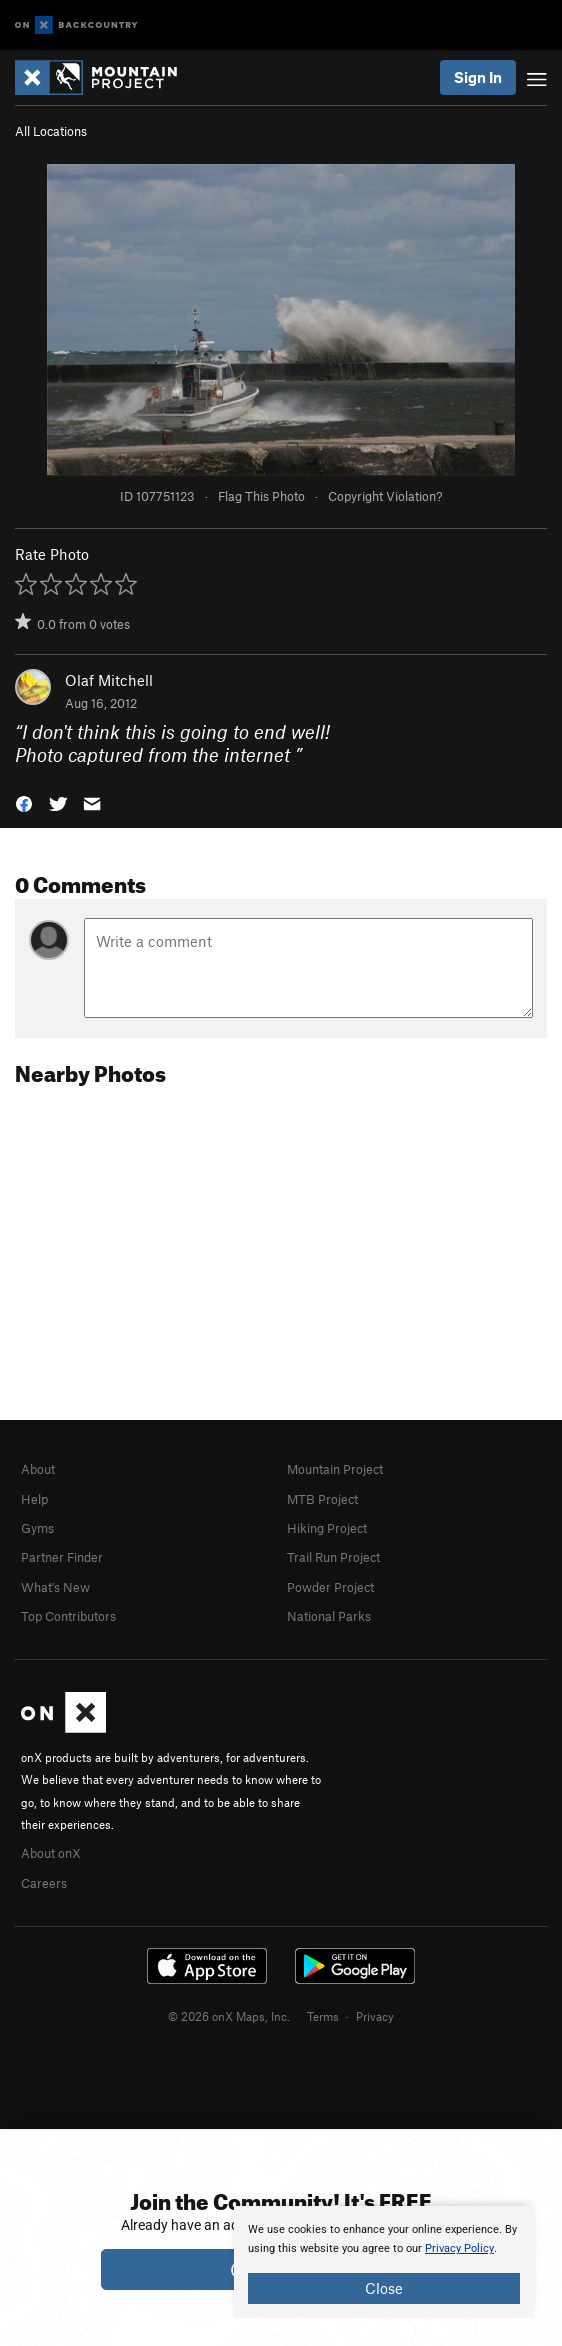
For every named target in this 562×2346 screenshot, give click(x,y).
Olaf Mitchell (109, 680)
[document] (384, 2262)
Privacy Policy (459, 2248)
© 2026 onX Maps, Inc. (229, 2016)
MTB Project (322, 1499)
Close (384, 2288)
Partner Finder (62, 1557)
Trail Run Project (333, 1557)
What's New (55, 1587)
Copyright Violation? (385, 496)
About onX (51, 1853)
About (38, 1469)
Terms (323, 2016)
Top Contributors (68, 1616)
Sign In (478, 77)
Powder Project (330, 1587)
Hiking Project (327, 1528)
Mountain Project (335, 1469)
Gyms (37, 1528)
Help (34, 1499)
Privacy (375, 2016)
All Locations (51, 131)
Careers (44, 1883)
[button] (24, 802)
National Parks (329, 1616)
